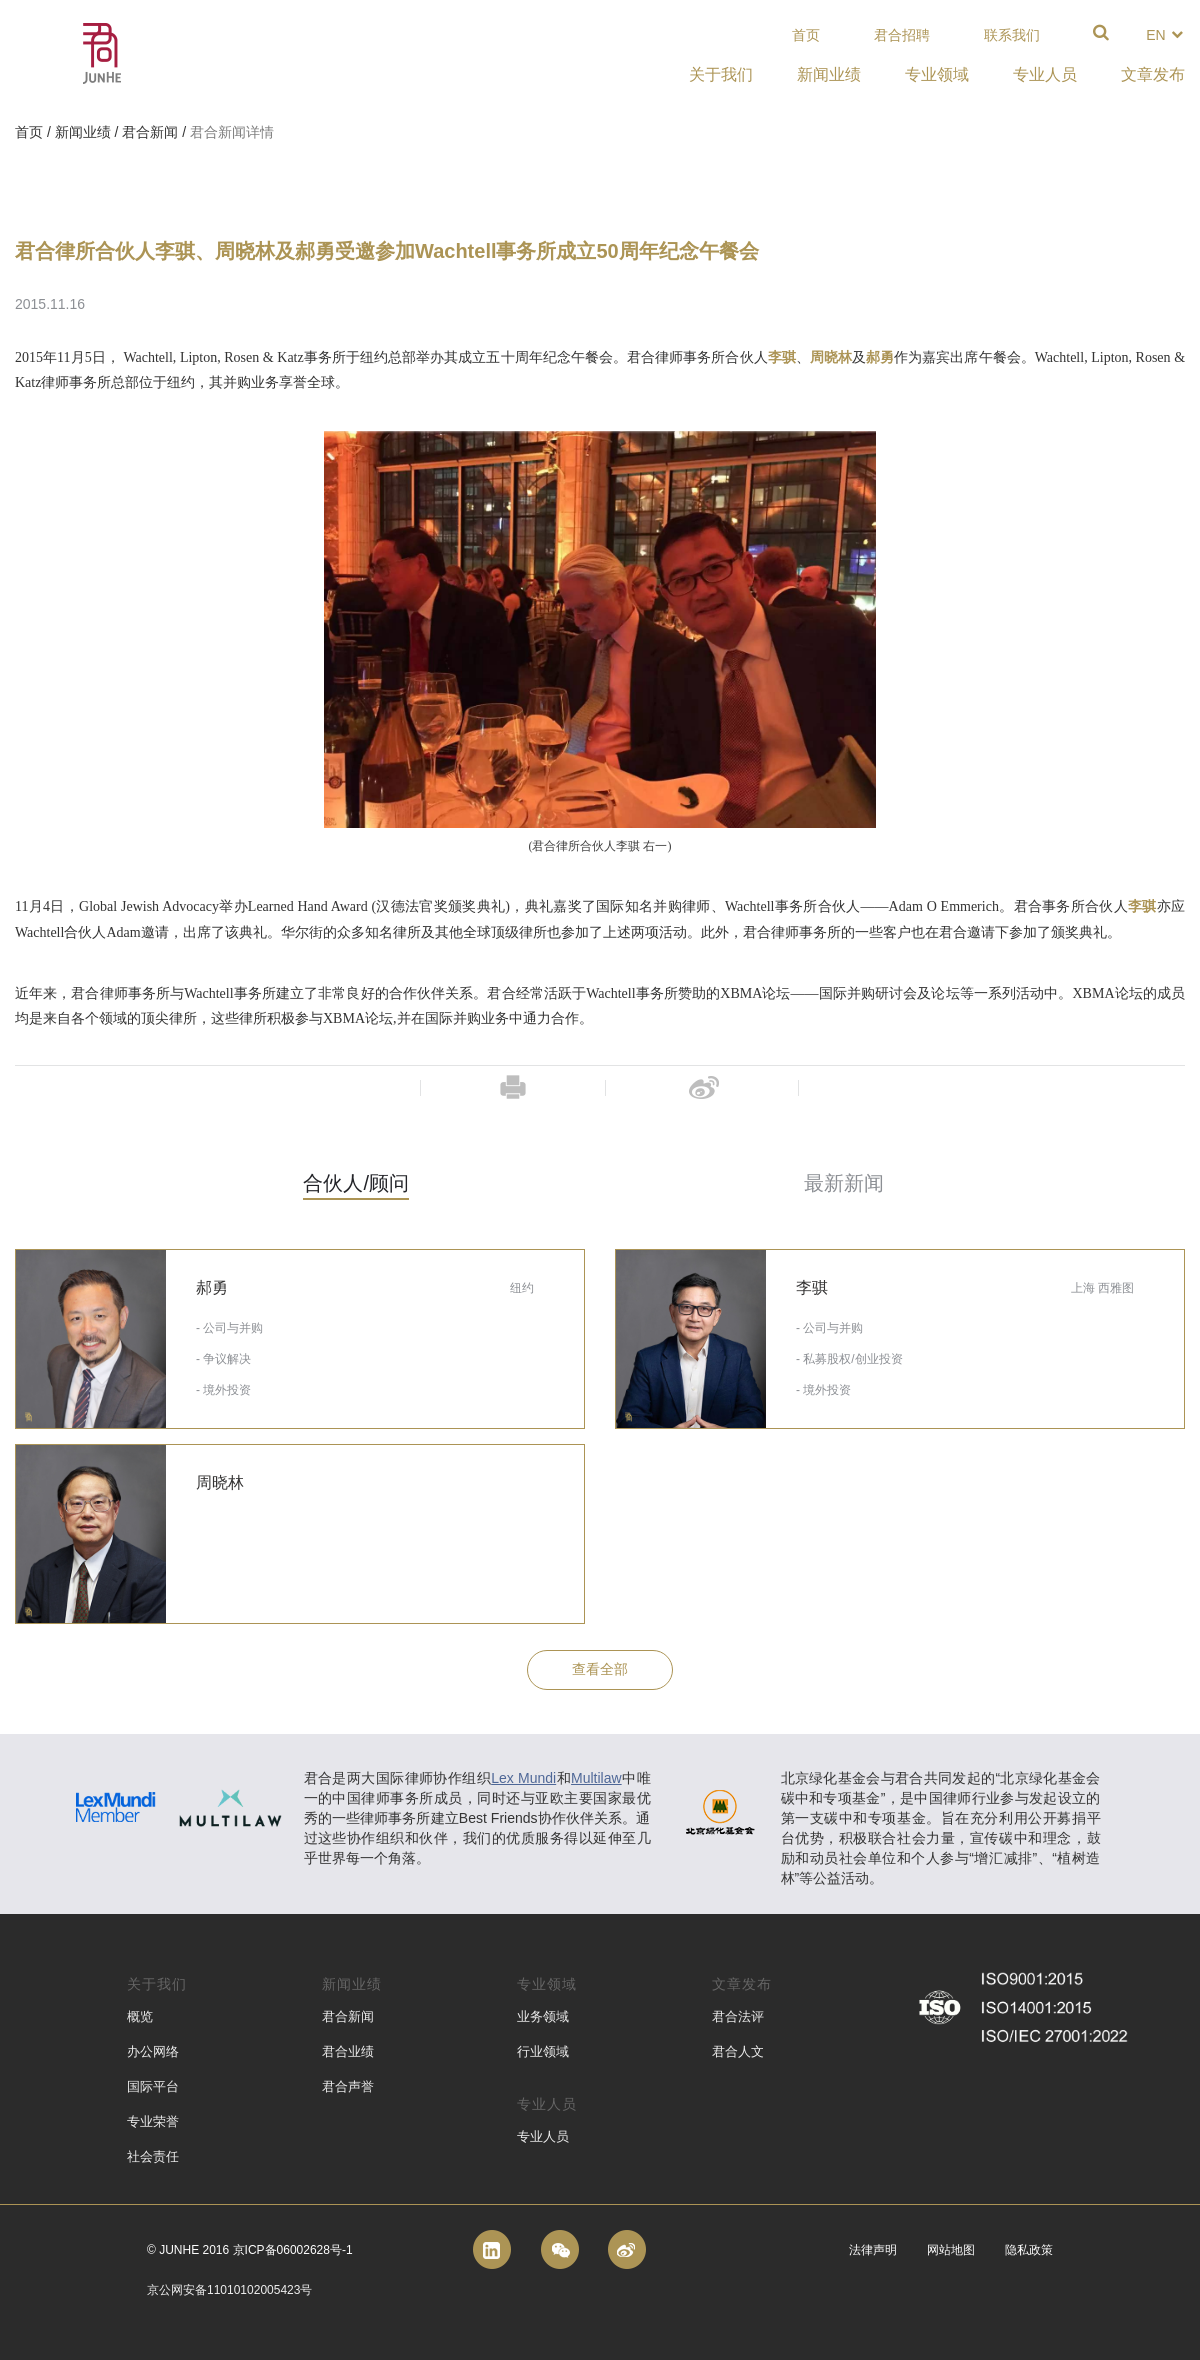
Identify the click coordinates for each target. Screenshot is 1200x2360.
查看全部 (600, 1669)
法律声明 (873, 2250)
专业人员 (543, 2136)
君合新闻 (150, 132)
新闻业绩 (83, 132)
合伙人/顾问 (356, 1183)
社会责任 (153, 2156)
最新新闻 (844, 1183)
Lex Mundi (523, 1778)
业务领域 (543, 2016)
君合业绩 (348, 2051)
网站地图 (951, 2250)
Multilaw (596, 1778)
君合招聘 (902, 35)
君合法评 (738, 2016)
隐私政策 (1029, 2250)
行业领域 (543, 2051)
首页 (806, 35)
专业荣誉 (153, 2121)
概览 (140, 2016)
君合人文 (738, 2051)
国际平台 (153, 2086)
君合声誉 (348, 2086)
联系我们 (1012, 35)
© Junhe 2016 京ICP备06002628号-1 (250, 2250)
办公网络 (153, 2051)
